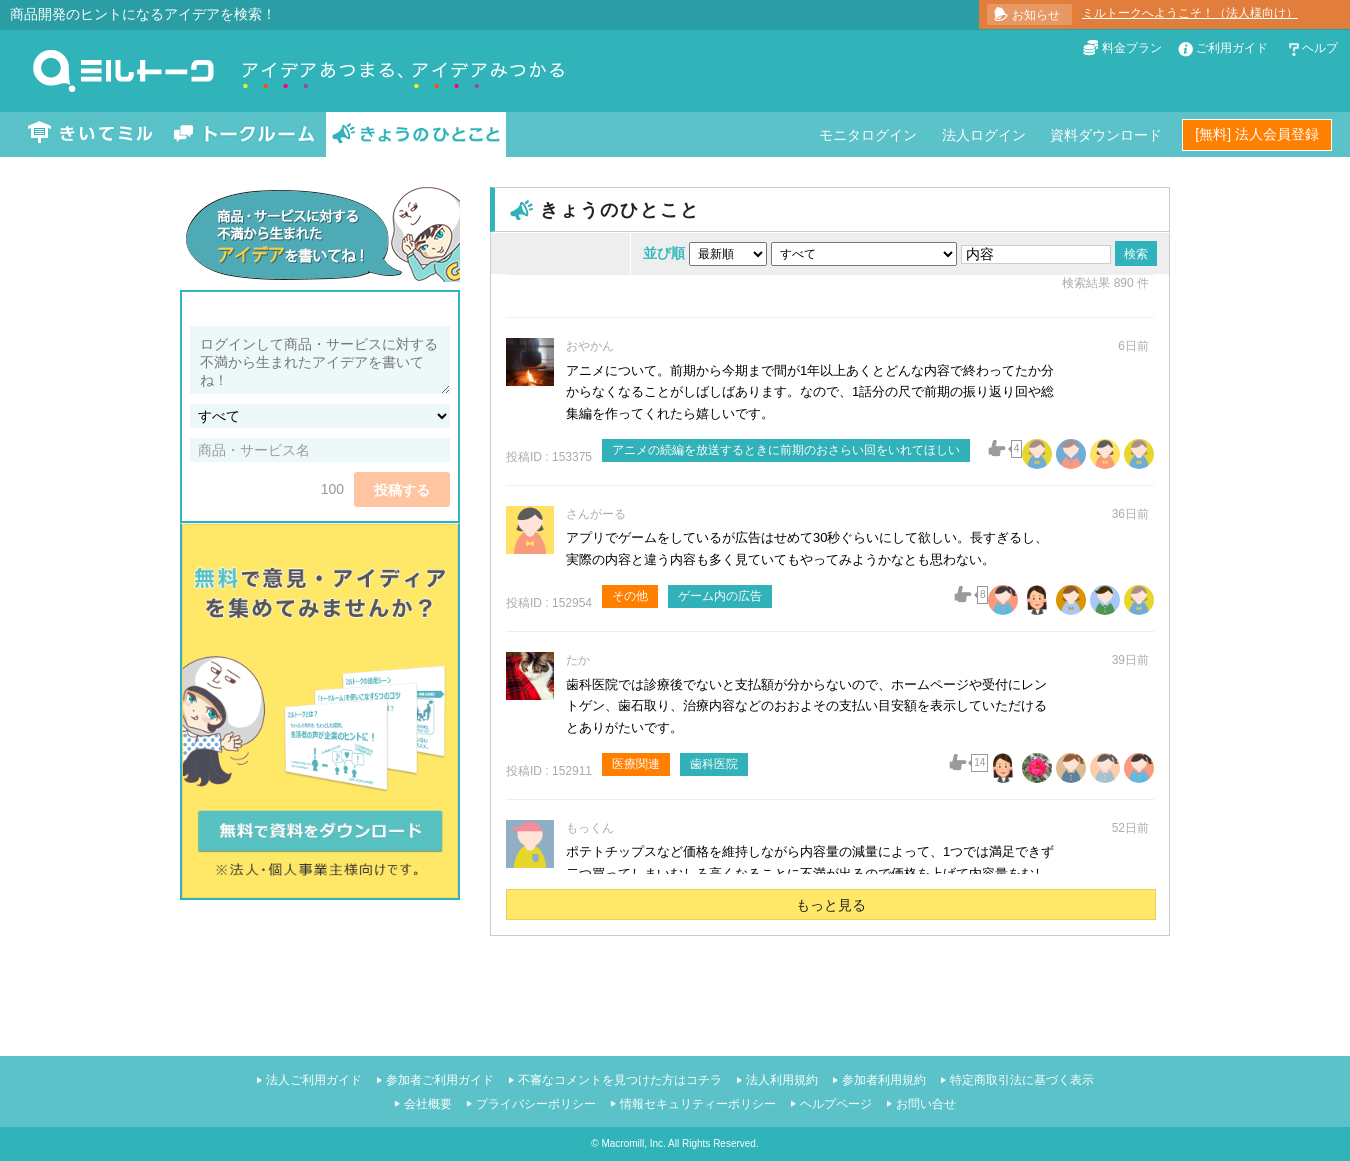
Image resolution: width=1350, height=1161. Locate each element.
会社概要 (428, 1104)
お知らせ (1036, 15)
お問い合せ (926, 1104)
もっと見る (831, 905)
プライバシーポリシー (536, 1104)
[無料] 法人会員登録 (1257, 134)
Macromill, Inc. (633, 1143)
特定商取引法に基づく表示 (1022, 1080)
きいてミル (91, 134)
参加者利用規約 (884, 1080)
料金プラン (1132, 48)
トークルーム (244, 134)
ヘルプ (1320, 48)
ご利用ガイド (1232, 48)
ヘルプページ (836, 1104)
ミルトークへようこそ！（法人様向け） (1190, 13)
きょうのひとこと (416, 134)
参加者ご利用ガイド (440, 1080)
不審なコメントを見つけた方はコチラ (620, 1080)
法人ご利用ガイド (314, 1080)
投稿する (402, 490)
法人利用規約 (782, 1080)
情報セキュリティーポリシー (698, 1104)
